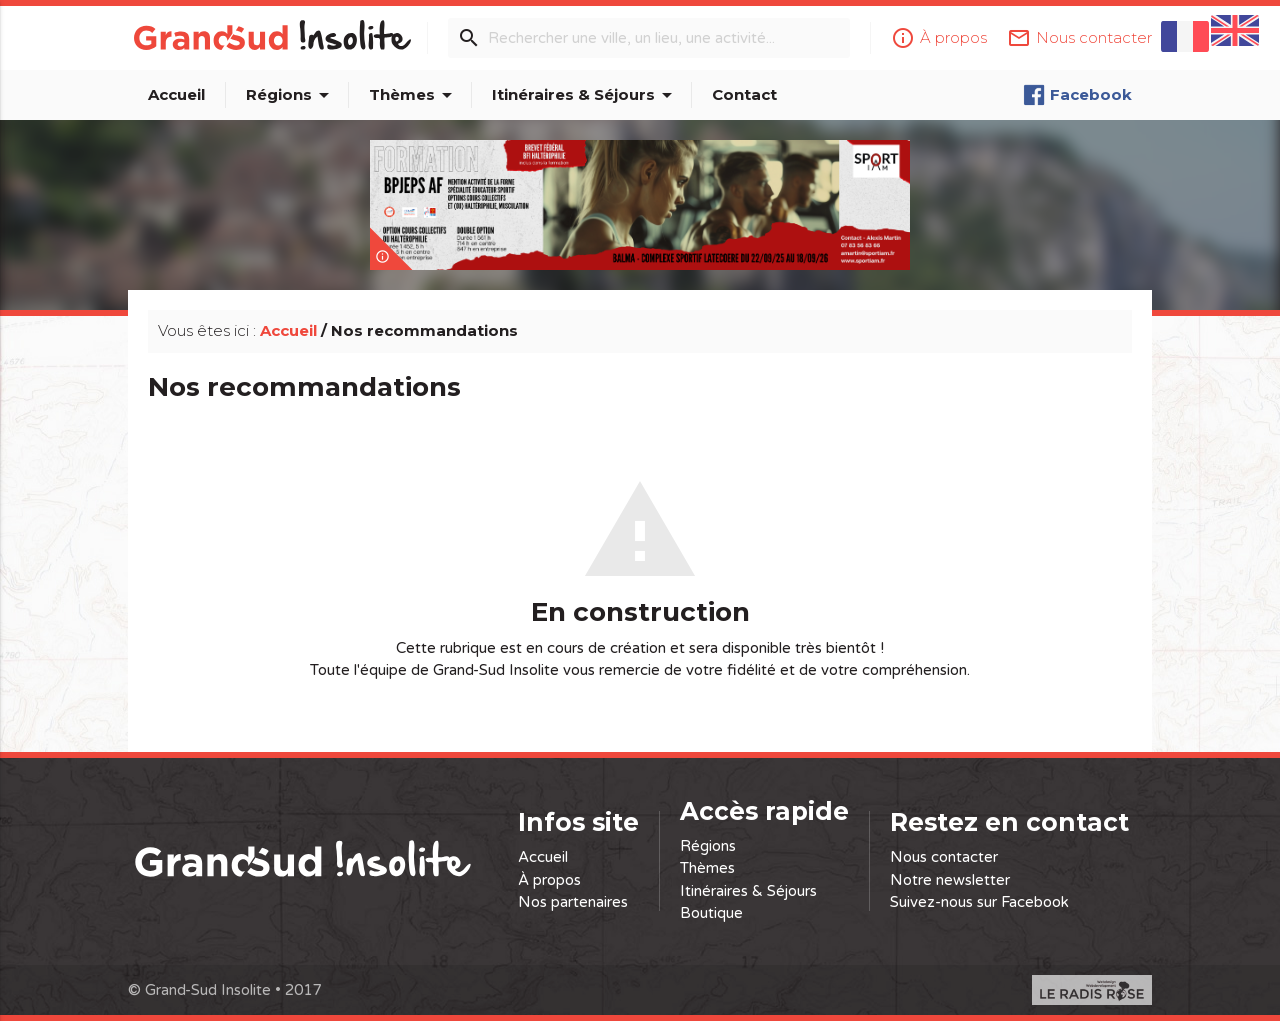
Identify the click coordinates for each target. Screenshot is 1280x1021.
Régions (291, 95)
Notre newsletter (950, 880)
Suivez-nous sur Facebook (979, 902)
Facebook (1077, 95)
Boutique (711, 913)
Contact (744, 94)
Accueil (176, 94)
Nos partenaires (573, 902)
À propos (549, 880)
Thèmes (414, 95)
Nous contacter (944, 857)
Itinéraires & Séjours (585, 95)
